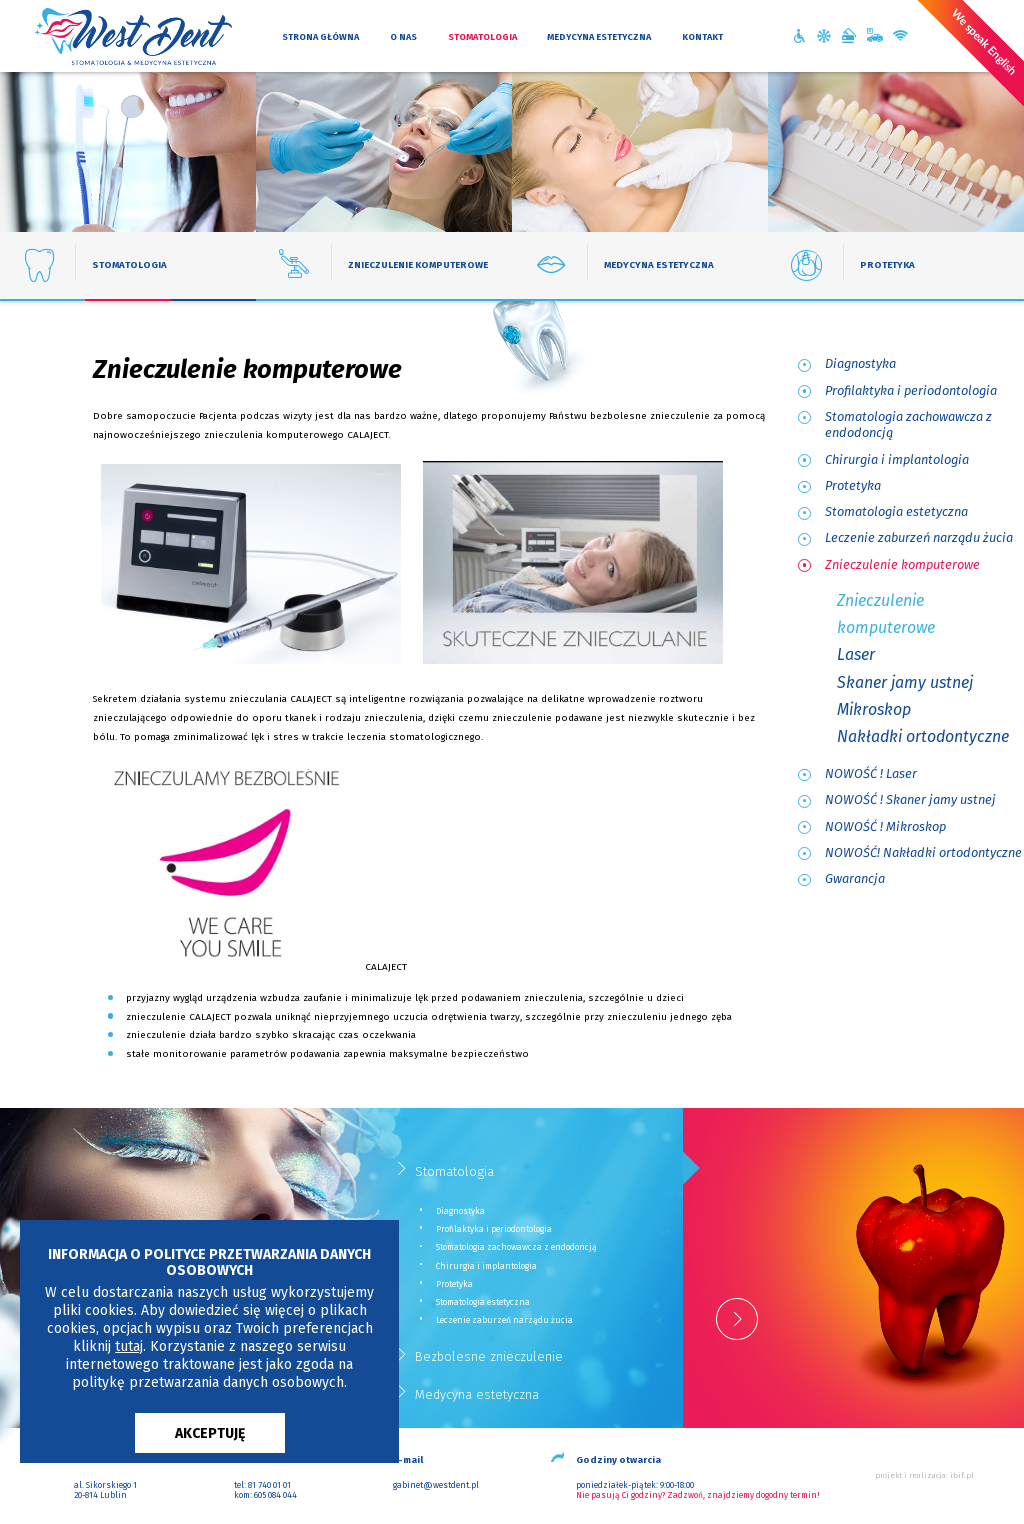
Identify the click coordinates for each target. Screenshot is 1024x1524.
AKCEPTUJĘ (210, 1433)
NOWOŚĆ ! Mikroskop (885, 826)
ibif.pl (962, 1475)
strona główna (320, 36)
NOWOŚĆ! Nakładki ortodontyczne (923, 852)
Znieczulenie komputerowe (902, 564)
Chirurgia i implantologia (897, 459)
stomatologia (482, 36)
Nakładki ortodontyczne (923, 736)
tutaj (129, 1346)
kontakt (702, 36)
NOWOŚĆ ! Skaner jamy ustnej (910, 799)
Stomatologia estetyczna (896, 511)
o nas (403, 36)
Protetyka (853, 485)
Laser (856, 654)
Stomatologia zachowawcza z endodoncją (908, 425)
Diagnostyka (860, 363)
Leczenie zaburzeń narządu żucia (919, 537)
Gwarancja (855, 878)
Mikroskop (874, 709)
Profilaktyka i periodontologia (911, 390)
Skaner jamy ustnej (905, 682)
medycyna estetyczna (599, 36)
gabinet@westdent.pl (436, 1485)
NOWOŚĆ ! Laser (871, 773)
